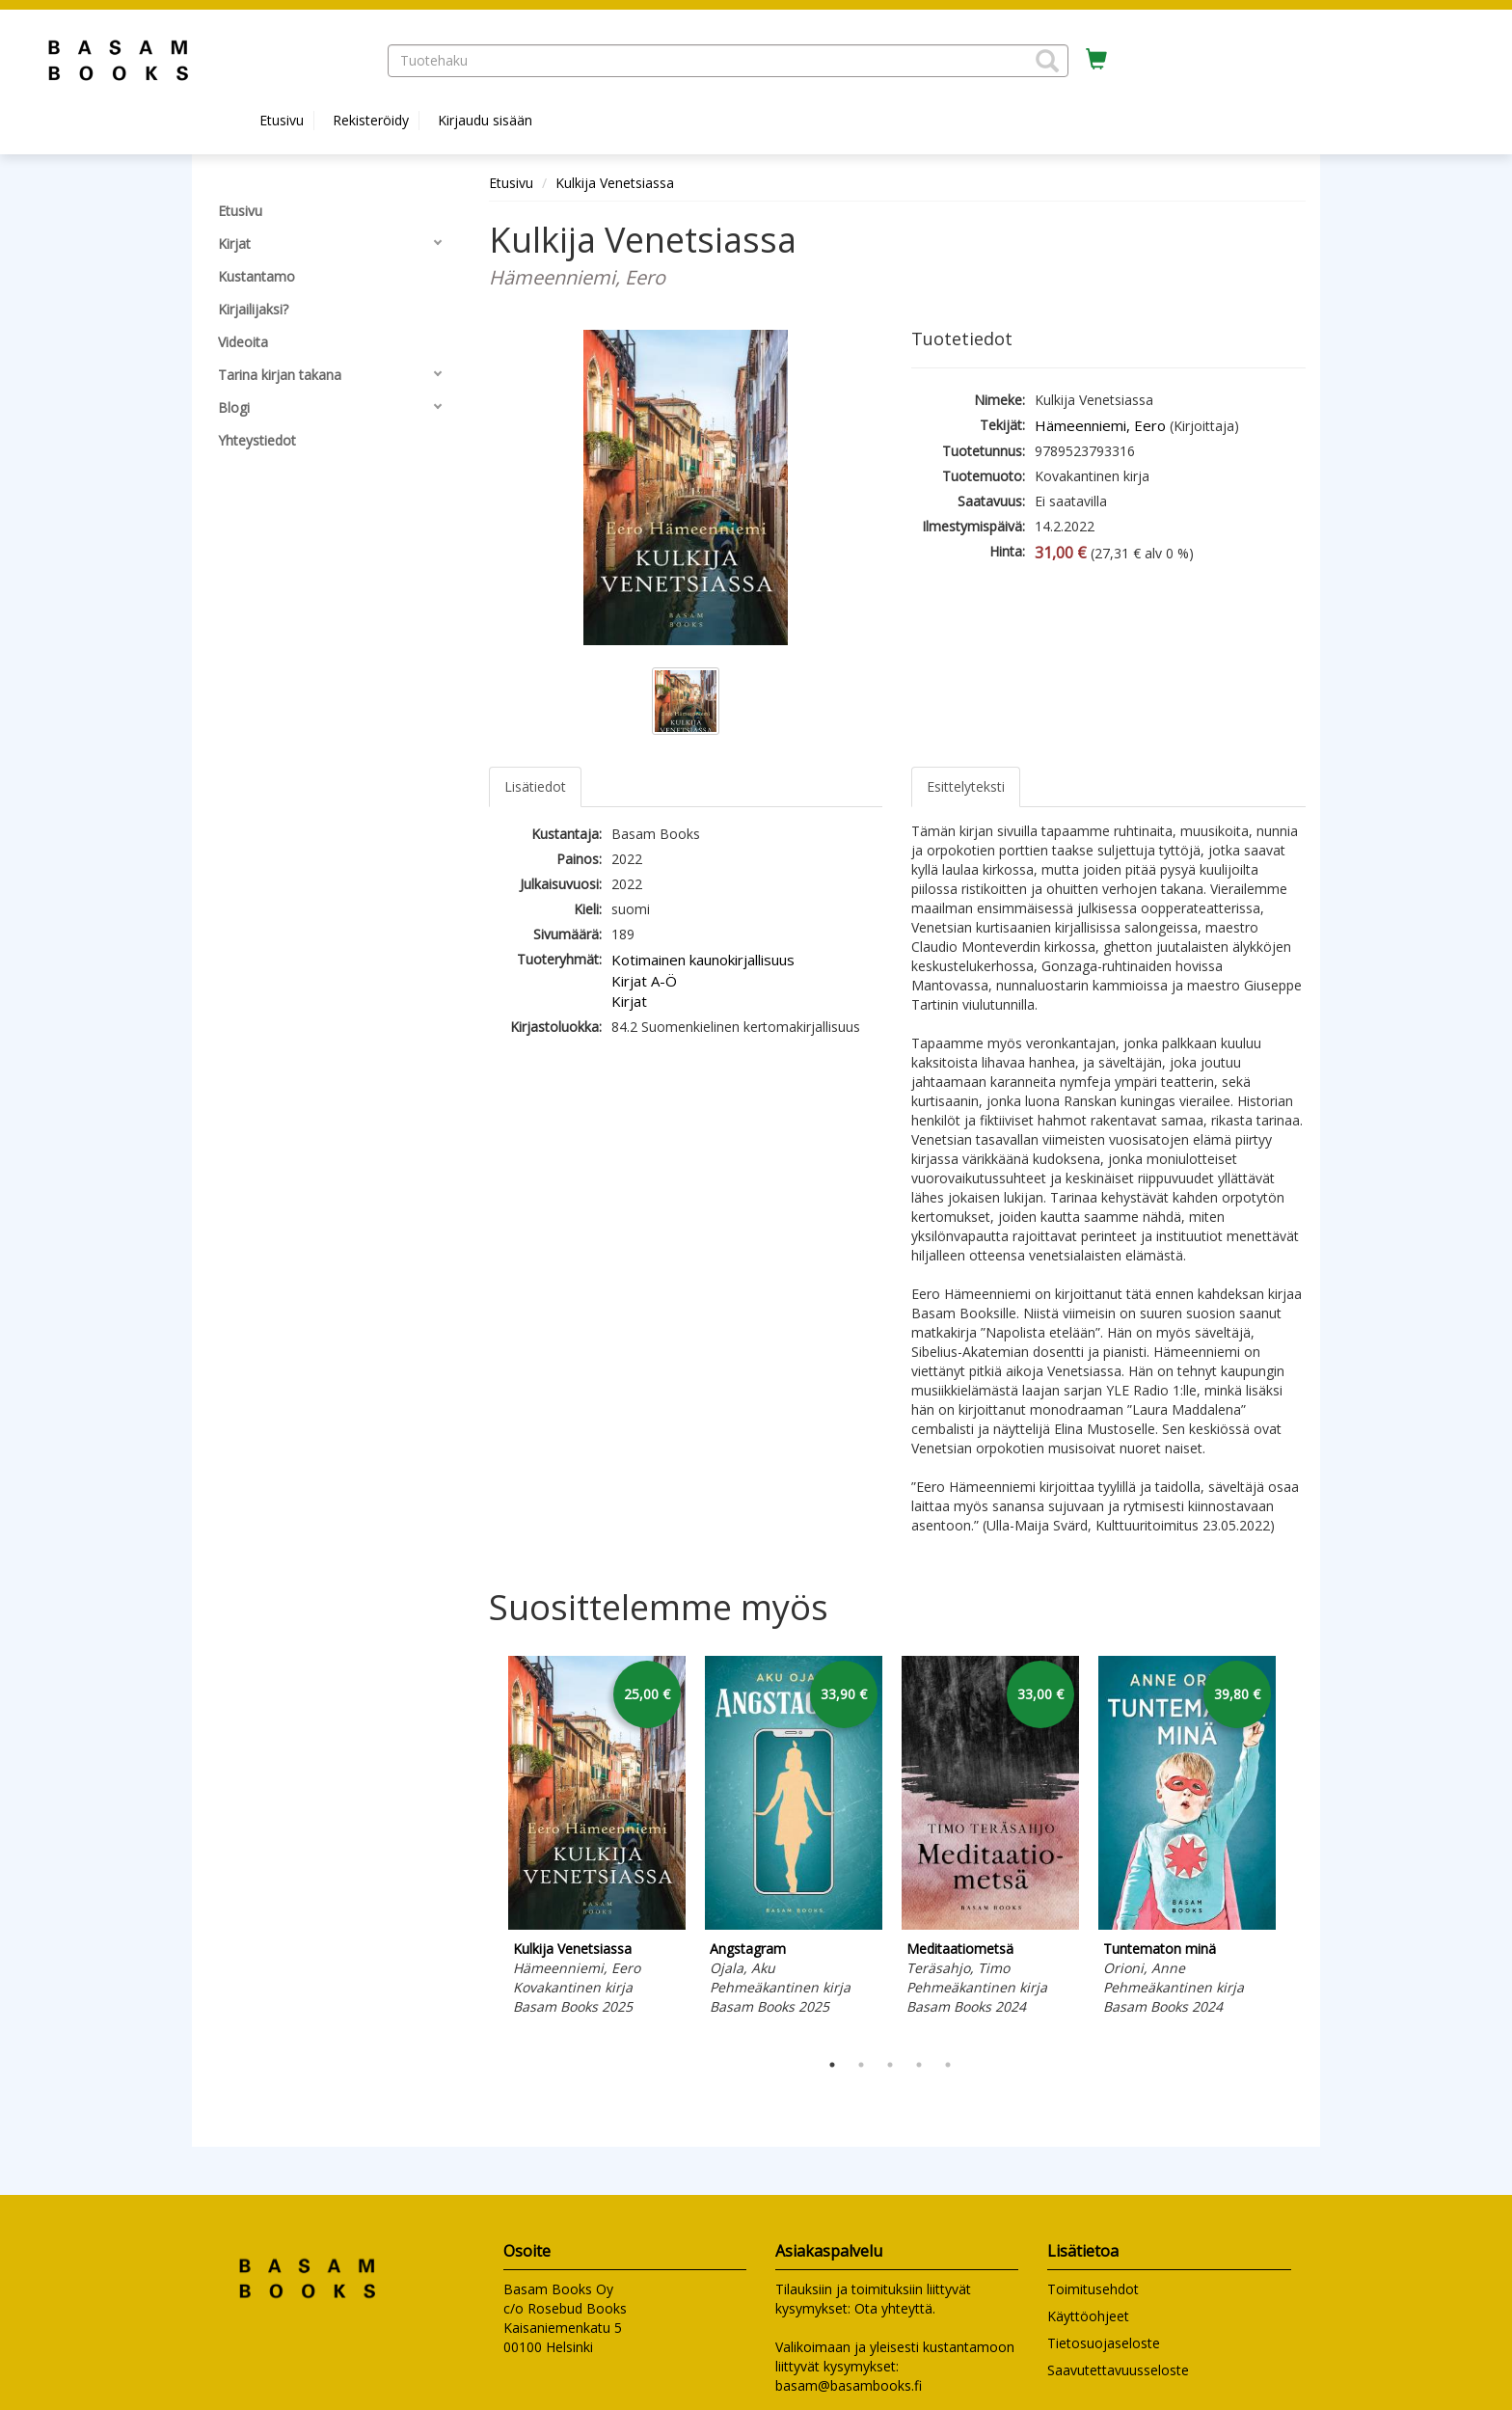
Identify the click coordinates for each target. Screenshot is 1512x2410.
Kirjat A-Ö (644, 980)
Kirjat (629, 1001)
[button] (1047, 60)
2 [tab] (861, 2064)
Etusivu (281, 120)
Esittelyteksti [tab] (966, 786)
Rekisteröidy (371, 120)
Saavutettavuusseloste (1118, 2370)
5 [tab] (948, 2064)
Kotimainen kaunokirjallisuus (703, 959)
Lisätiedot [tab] (535, 786)
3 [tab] (890, 2064)
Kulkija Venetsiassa (614, 183)
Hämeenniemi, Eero (1100, 425)
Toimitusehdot (1093, 2289)
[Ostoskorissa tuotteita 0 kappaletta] (1096, 59)
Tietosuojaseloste (1103, 2343)
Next (1296, 1848)
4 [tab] (919, 2064)
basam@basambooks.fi (848, 2385)
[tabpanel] (597, 1839)
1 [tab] (832, 2064)
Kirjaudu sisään (485, 120)
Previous (484, 1848)
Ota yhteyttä (893, 2308)
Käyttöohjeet (1088, 2316)
